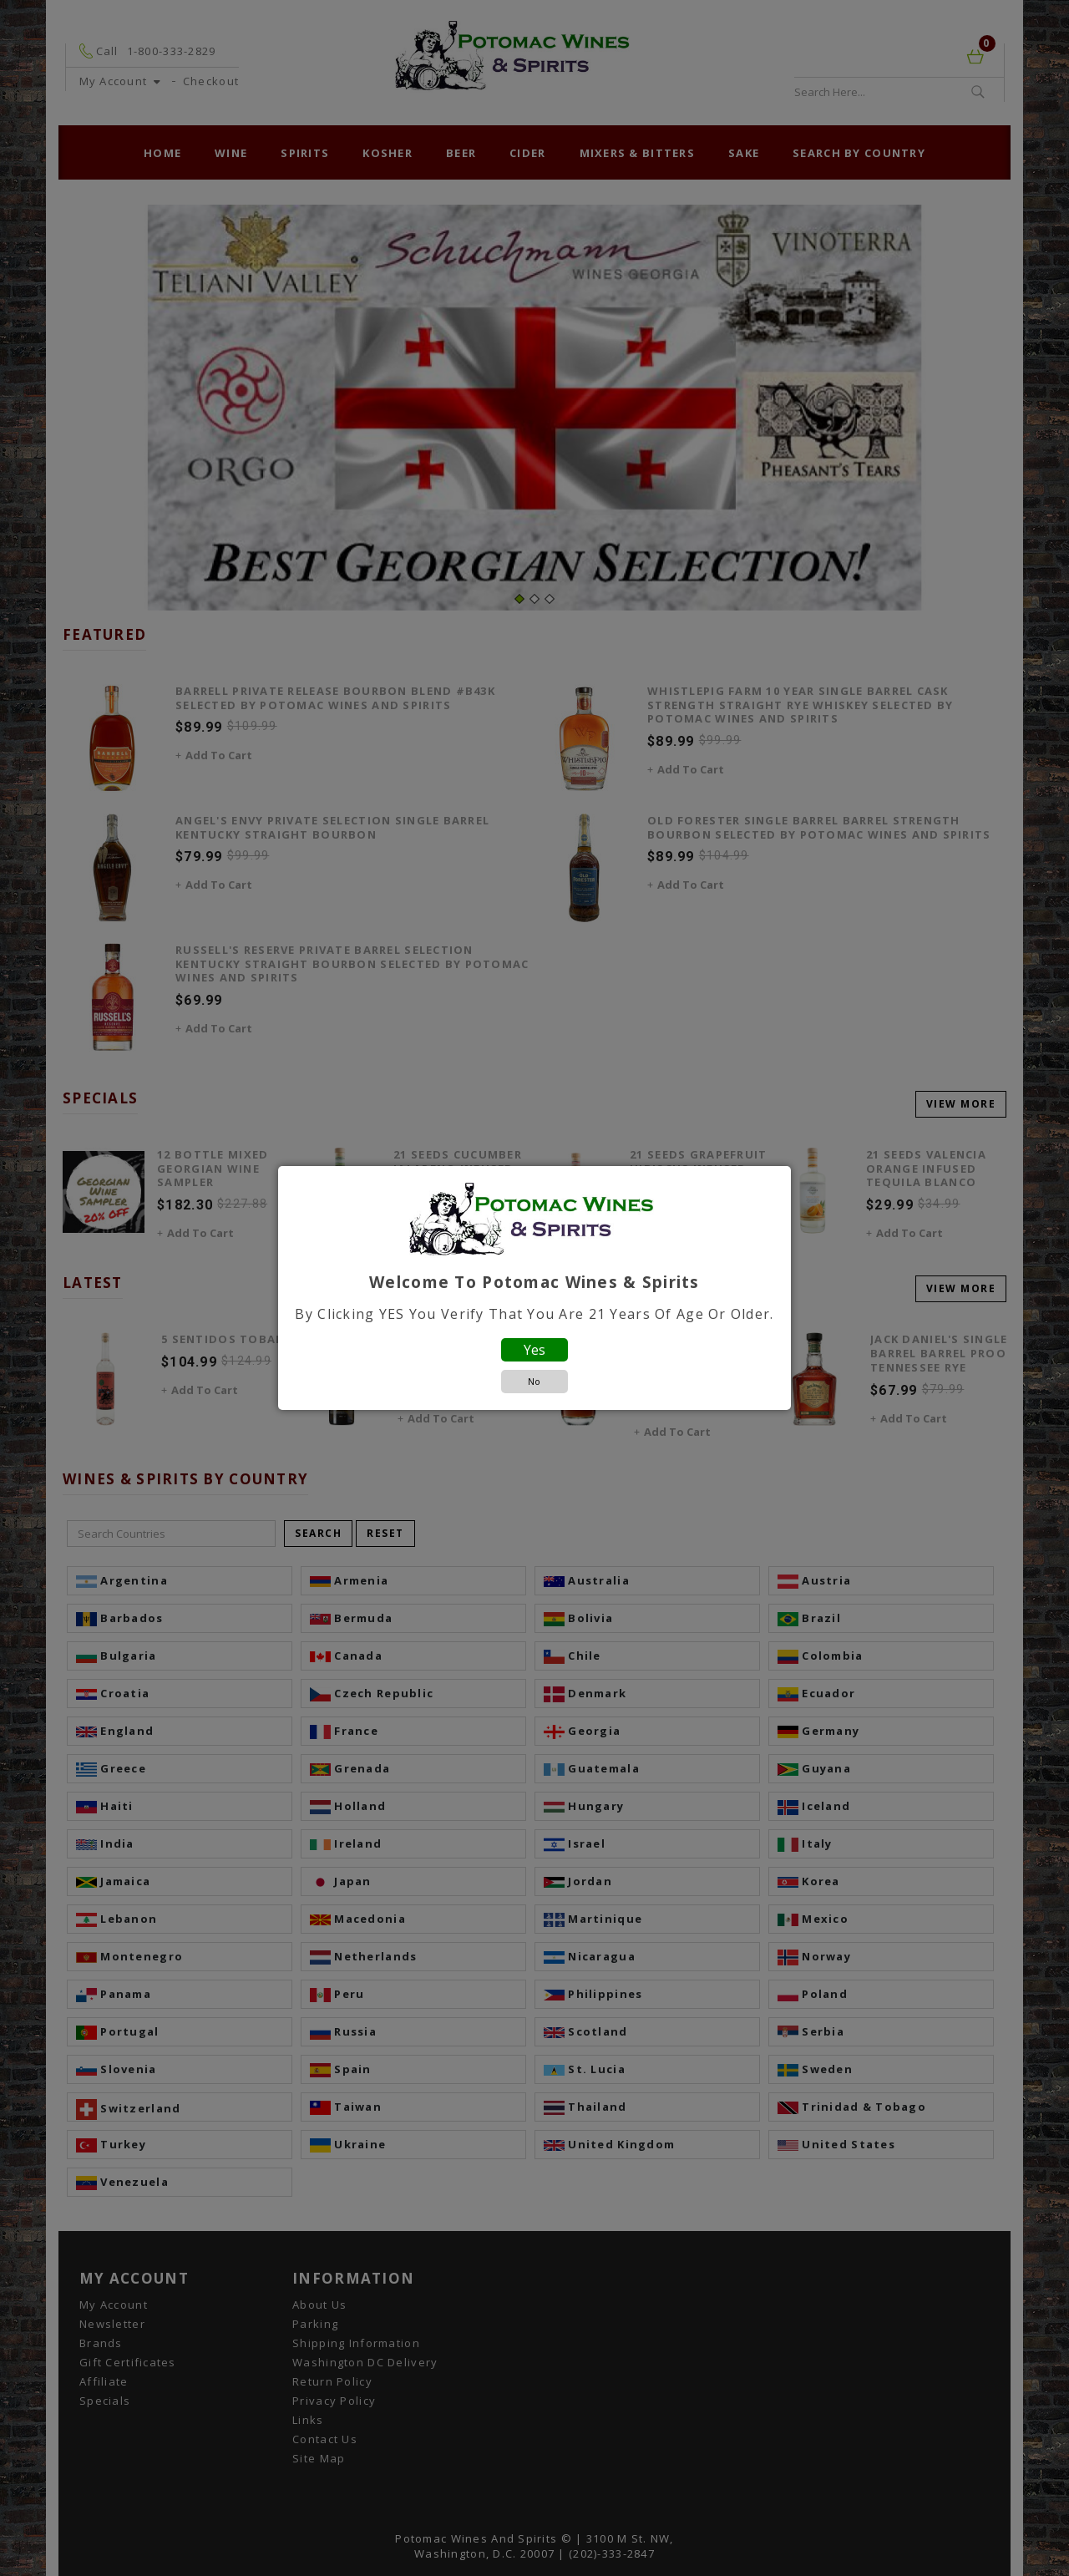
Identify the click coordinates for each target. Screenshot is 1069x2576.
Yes (534, 1350)
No (534, 1381)
